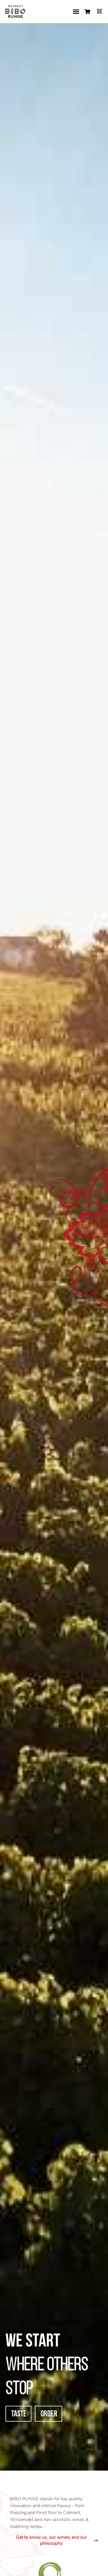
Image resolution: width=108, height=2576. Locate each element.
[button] (76, 11)
